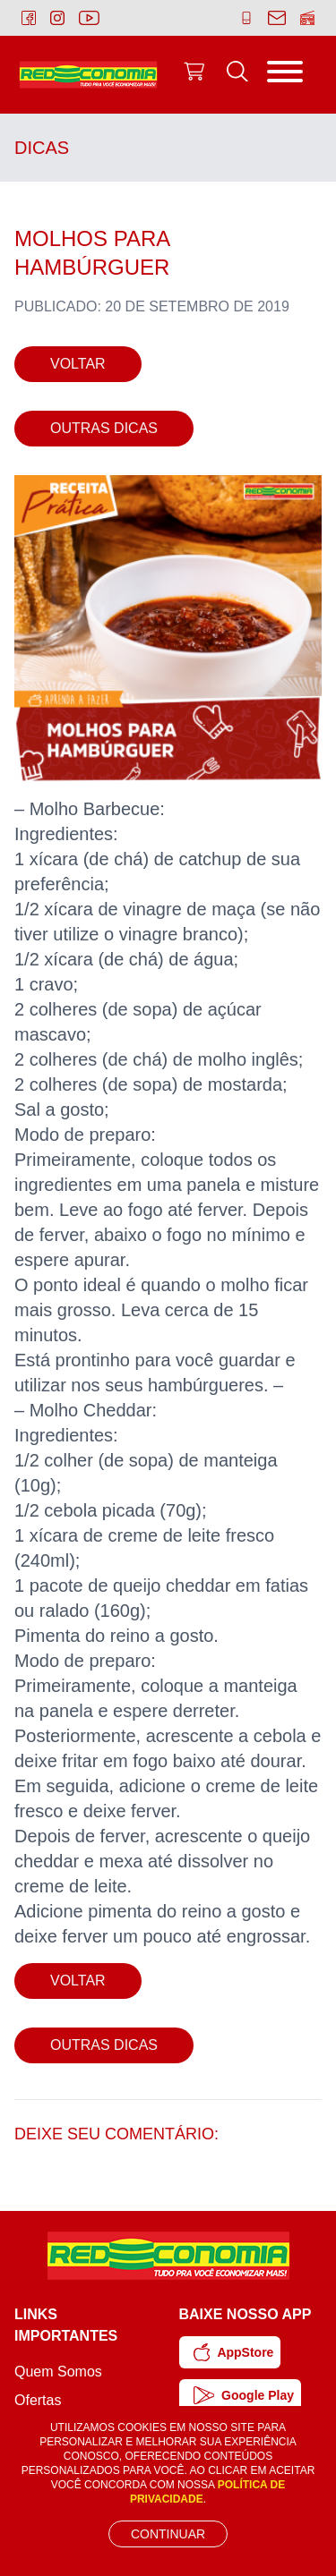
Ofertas (37, 2400)
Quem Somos (58, 2371)
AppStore (234, 2352)
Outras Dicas (104, 428)
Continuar (168, 2534)
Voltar (78, 363)
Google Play (244, 2395)
